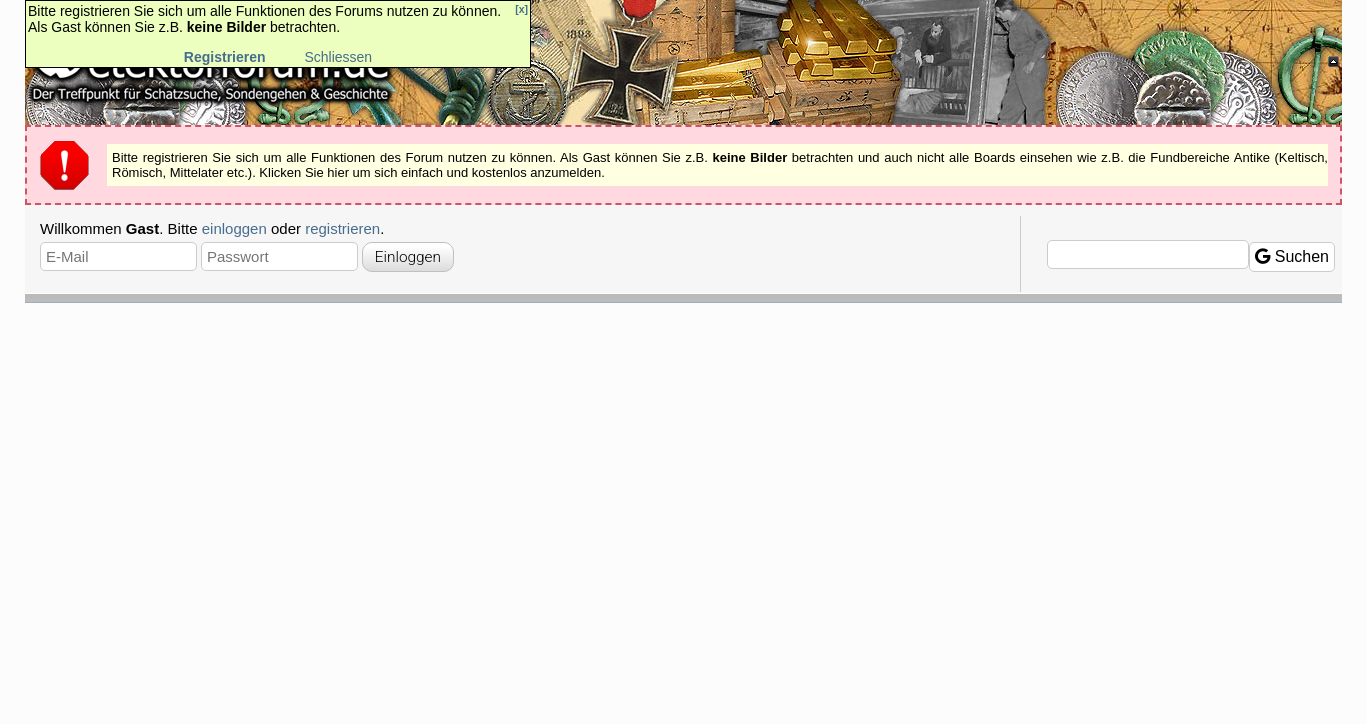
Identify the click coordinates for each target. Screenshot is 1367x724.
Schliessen (338, 57)
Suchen (1292, 256)
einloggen (234, 228)
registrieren (342, 228)
